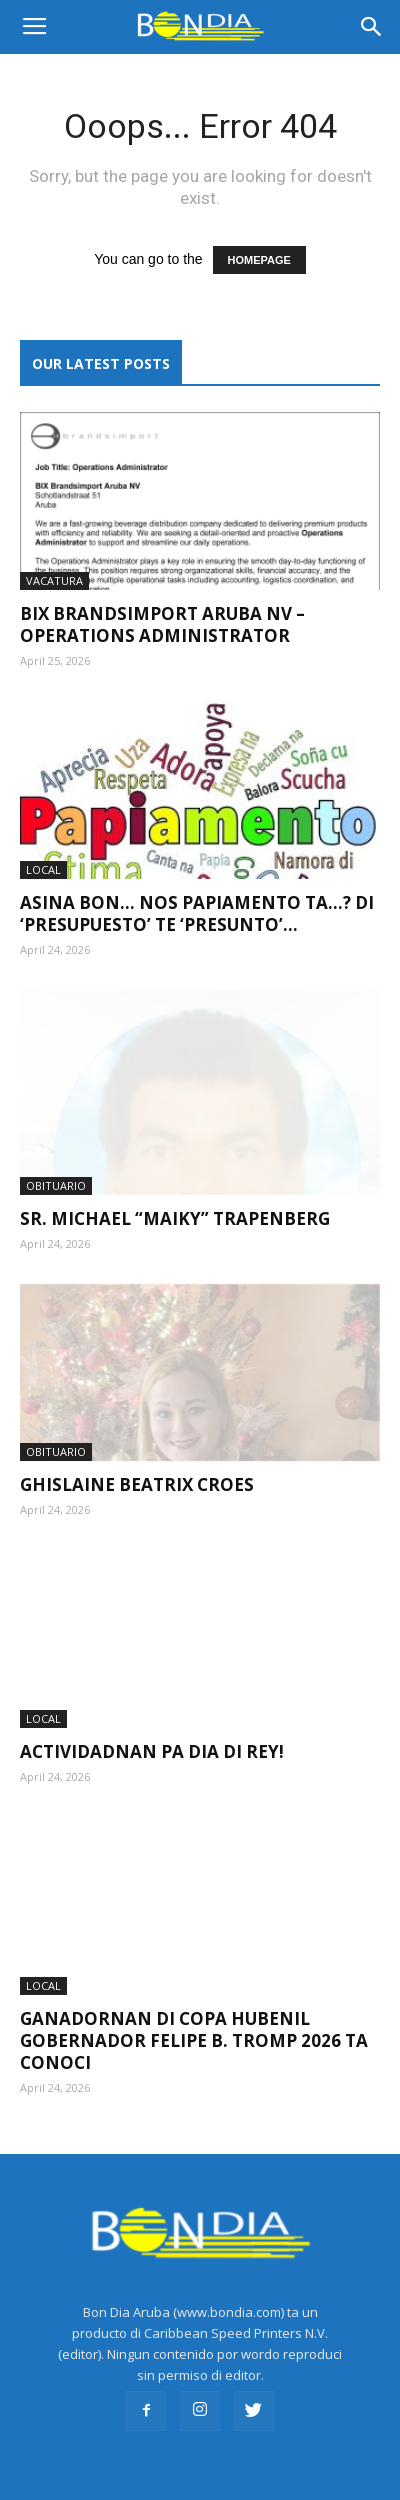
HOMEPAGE (259, 260)
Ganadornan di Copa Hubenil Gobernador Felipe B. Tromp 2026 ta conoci (194, 2013)
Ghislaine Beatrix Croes (137, 1457)
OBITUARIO (56, 1157)
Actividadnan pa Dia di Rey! (152, 1724)
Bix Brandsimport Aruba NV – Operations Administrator (162, 624)
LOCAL (43, 869)
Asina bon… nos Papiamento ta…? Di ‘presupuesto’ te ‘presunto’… (197, 913)
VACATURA (54, 580)
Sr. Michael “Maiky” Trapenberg (175, 1190)
